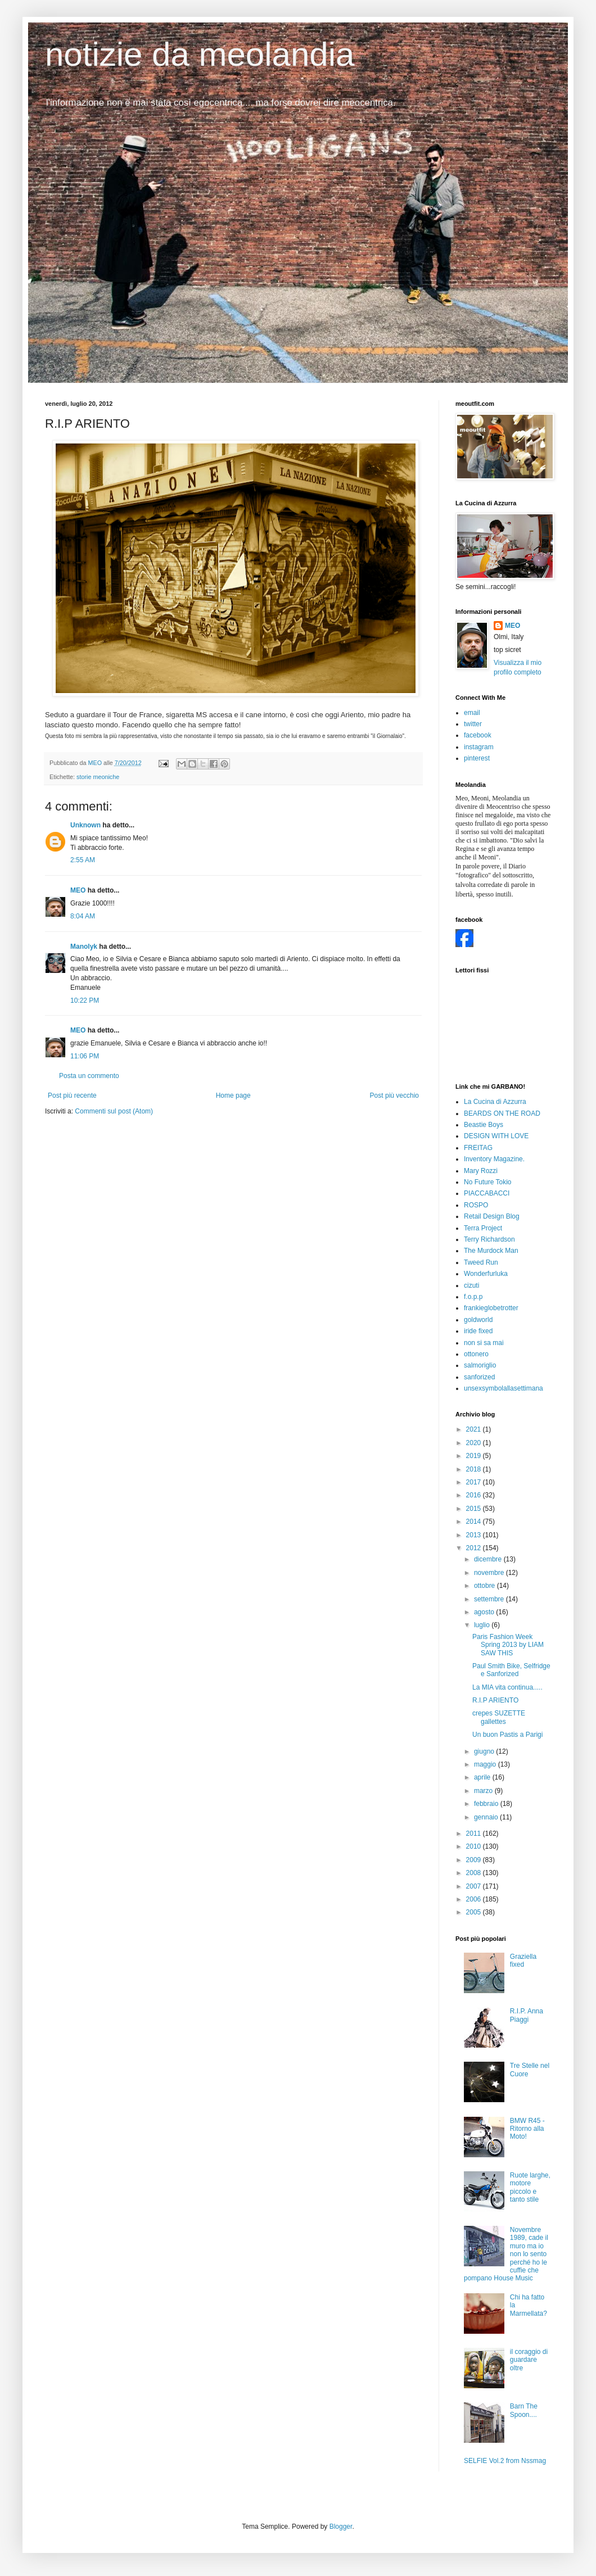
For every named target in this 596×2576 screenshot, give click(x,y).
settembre (490, 1599)
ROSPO (476, 1205)
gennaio (487, 1817)
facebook (477, 735)
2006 (474, 1899)
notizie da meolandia (199, 54)
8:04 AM (82, 916)
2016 (474, 1495)
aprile (483, 1777)
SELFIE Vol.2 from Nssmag (505, 2461)
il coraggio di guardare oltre (529, 2360)
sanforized (479, 1377)
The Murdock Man (491, 1251)
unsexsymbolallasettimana (503, 1388)
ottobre (485, 1586)
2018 (474, 1469)
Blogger (341, 2526)
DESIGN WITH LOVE (496, 1136)
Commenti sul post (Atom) (114, 1111)
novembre (490, 1573)
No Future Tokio (488, 1182)
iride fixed (478, 1331)
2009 (474, 1860)
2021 (474, 1429)
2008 (474, 1873)
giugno (485, 1751)
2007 (474, 1886)
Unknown (85, 825)
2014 (474, 1521)
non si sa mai (484, 1343)
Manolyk (83, 946)
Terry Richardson (489, 1239)
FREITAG (478, 1148)
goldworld (478, 1320)
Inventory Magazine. (494, 1159)
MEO (77, 890)
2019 (474, 1456)
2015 (474, 1509)
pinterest (477, 758)
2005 (474, 1912)
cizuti (471, 1285)
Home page (233, 1095)
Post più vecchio (394, 1095)
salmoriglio (480, 1365)
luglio (482, 1625)
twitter (473, 724)
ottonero (476, 1354)
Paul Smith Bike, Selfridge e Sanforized (511, 1670)
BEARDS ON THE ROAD (502, 1113)
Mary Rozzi (481, 1171)
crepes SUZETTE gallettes (498, 1717)
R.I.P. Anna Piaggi (526, 2015)
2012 (474, 1548)
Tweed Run (481, 1262)
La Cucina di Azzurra (495, 1102)
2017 (474, 1482)
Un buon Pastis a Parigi (507, 1735)
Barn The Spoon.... (524, 2410)
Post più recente (72, 1095)
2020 (474, 1443)
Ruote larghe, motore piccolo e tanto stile (530, 2187)
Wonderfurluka (486, 1274)
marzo (484, 1791)
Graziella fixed (523, 1960)
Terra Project (483, 1228)
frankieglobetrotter (491, 1308)
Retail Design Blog (492, 1216)
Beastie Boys (483, 1125)
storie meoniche (97, 776)
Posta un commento (89, 1076)
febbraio (487, 1804)
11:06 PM (84, 1056)
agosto (485, 1612)
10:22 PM (84, 1000)
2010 (474, 1846)
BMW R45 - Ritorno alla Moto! (527, 2129)
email (472, 713)
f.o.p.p (473, 1297)
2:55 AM (82, 860)
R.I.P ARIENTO (495, 1700)
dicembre (489, 1559)
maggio (486, 1764)
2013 (474, 1535)
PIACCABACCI (486, 1193)
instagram (479, 747)
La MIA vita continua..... (507, 1687)
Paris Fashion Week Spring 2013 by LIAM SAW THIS (508, 1645)
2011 (474, 1833)
